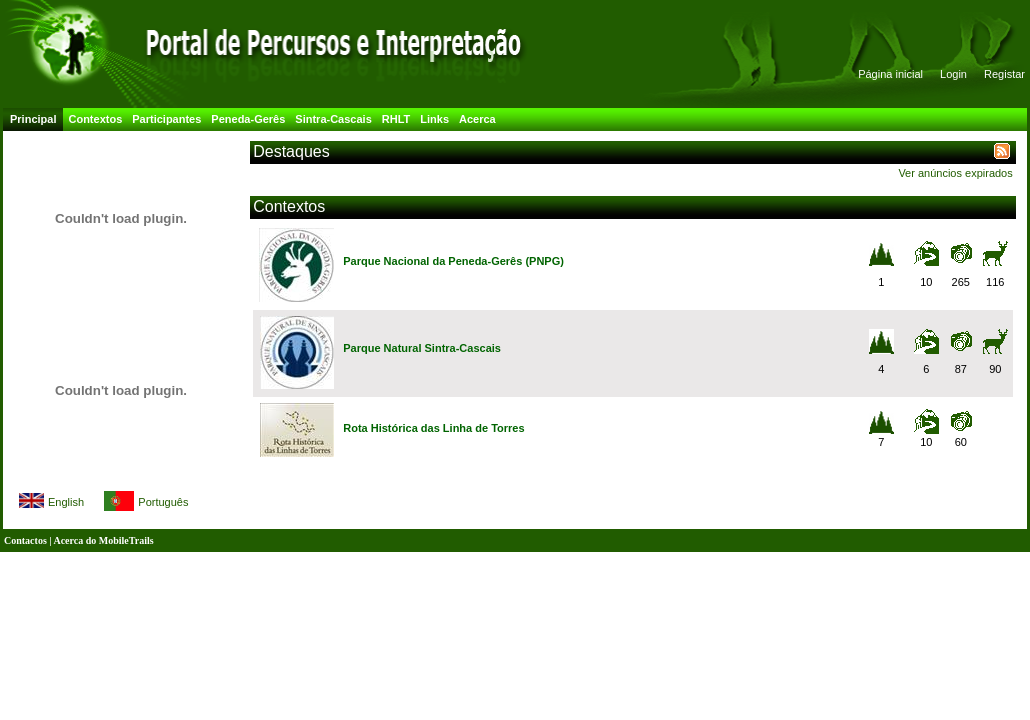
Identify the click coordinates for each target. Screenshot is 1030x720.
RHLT (396, 119)
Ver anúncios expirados (955, 173)
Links (434, 119)
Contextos (95, 119)
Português (163, 502)
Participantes (166, 119)
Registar (1004, 74)
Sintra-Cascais (333, 119)
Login (953, 74)
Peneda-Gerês (248, 119)
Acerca (477, 119)
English (66, 502)
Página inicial (890, 74)
